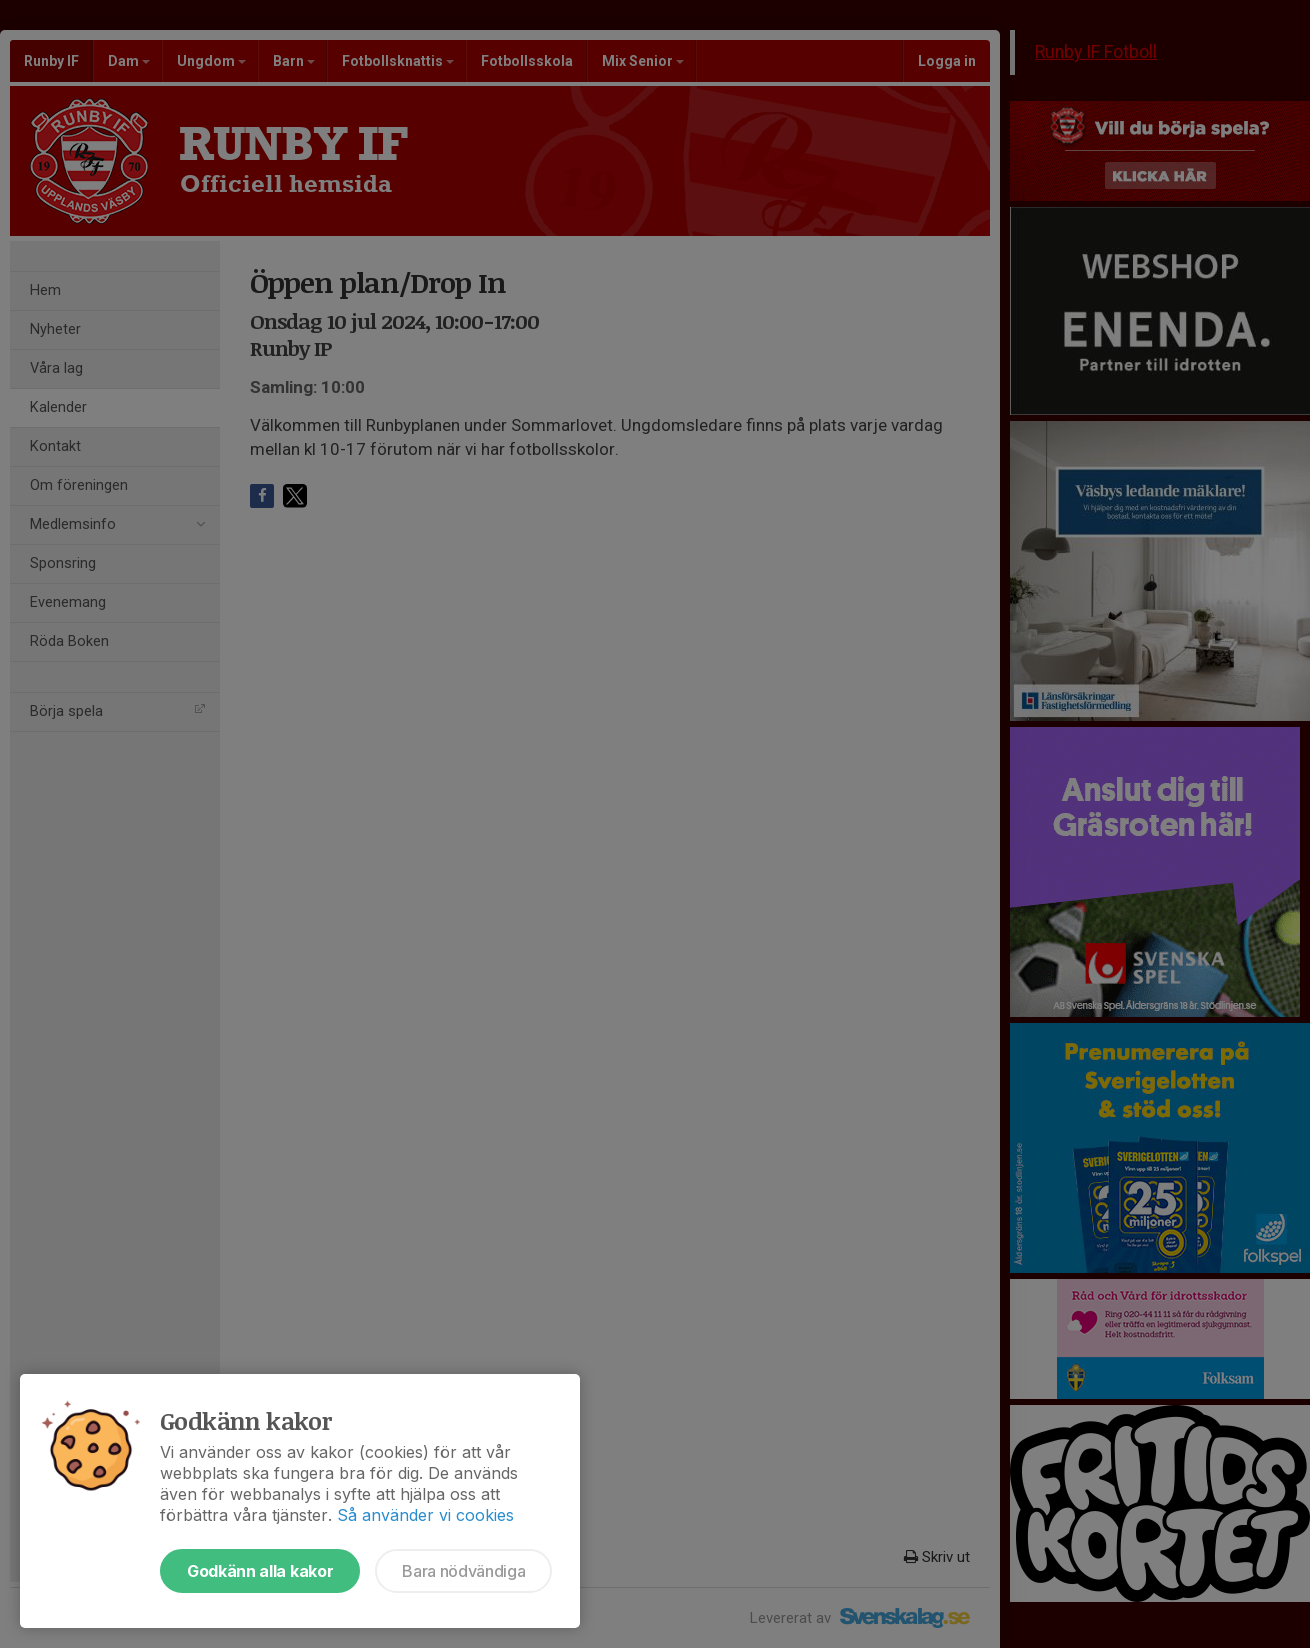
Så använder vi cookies (425, 1515)
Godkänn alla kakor (260, 1571)
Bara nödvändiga (463, 1571)
